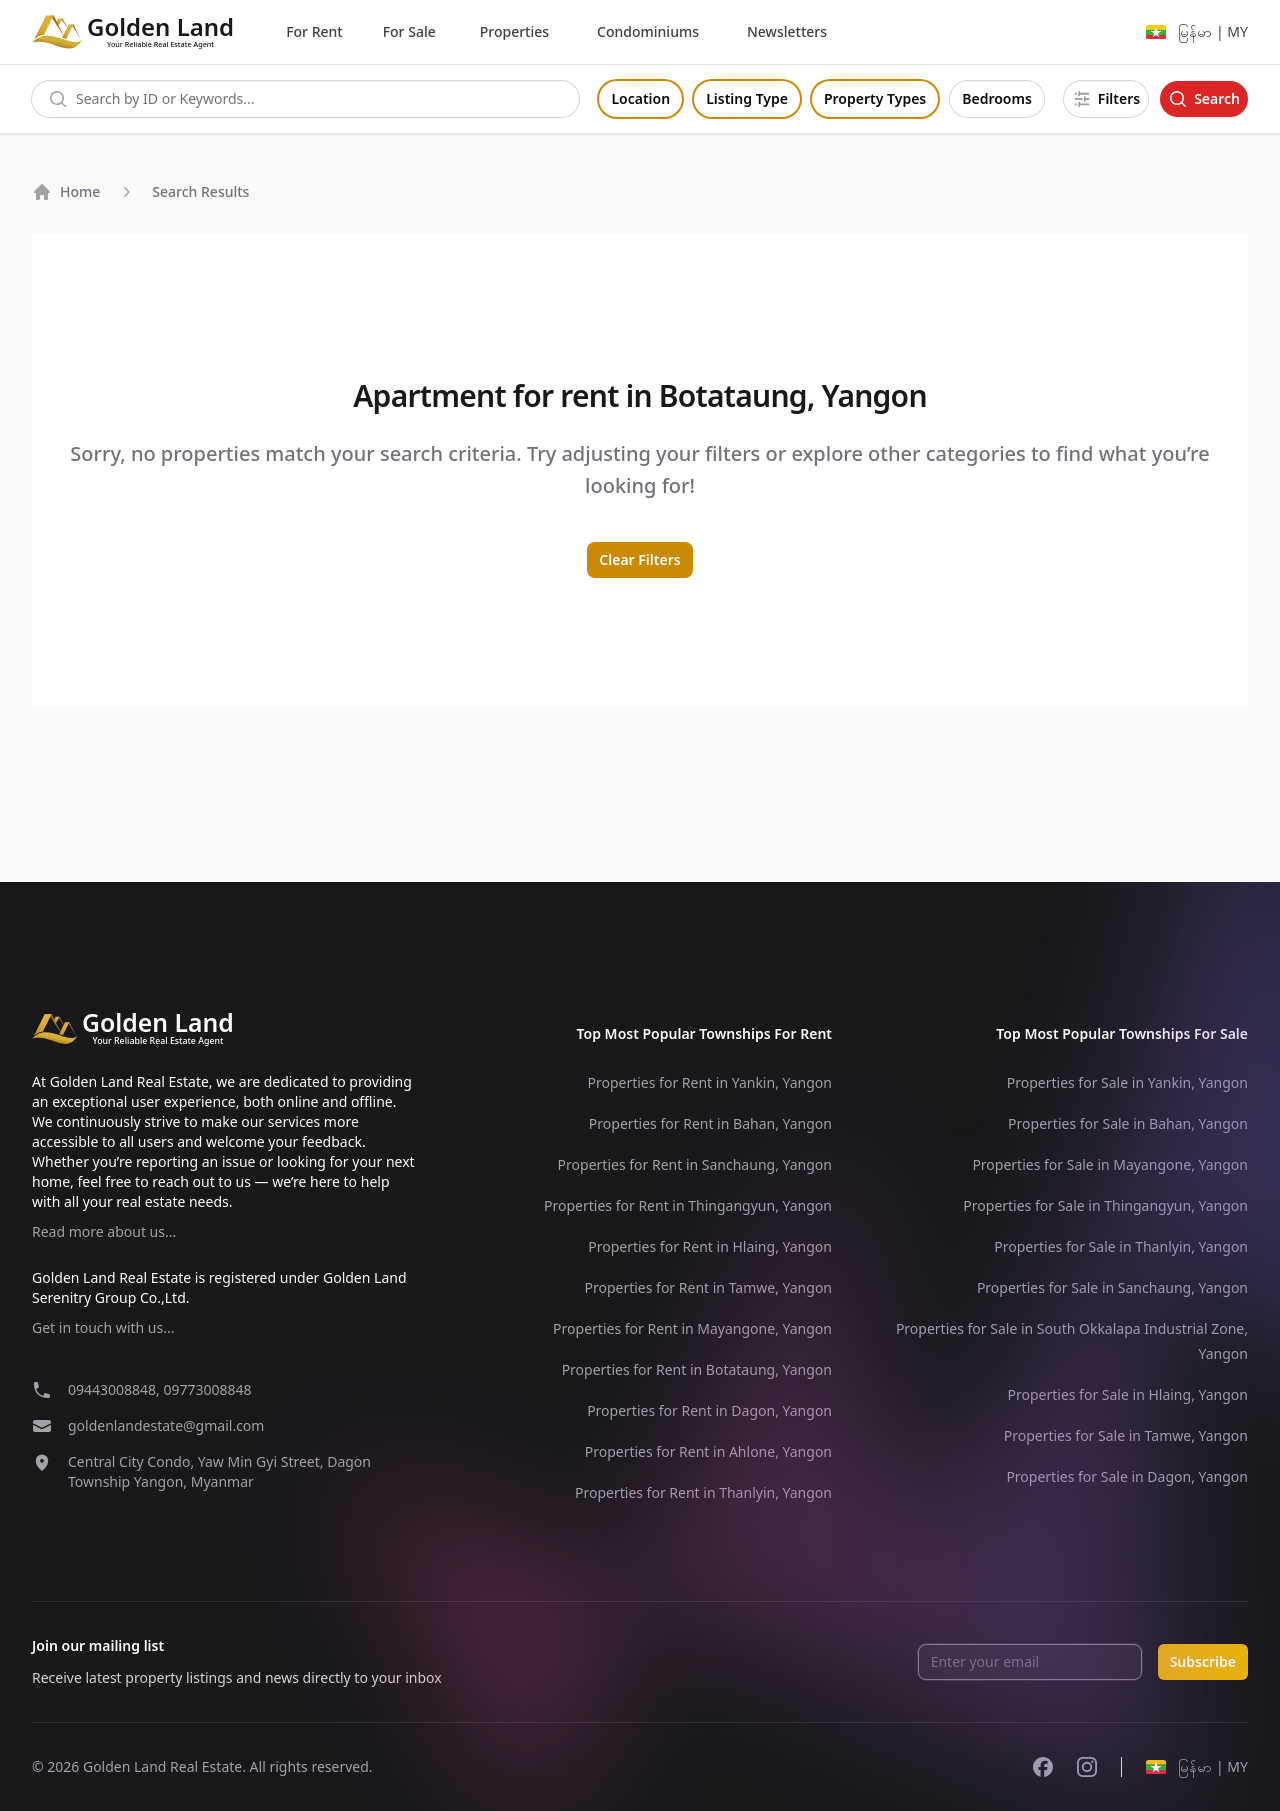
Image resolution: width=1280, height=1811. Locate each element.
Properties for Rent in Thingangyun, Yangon (688, 1205)
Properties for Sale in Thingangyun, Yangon (1105, 1205)
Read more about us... (104, 1231)
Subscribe (1203, 1661)
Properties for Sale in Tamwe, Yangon (1126, 1435)
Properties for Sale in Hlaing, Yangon (1127, 1394)
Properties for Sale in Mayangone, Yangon (1110, 1164)
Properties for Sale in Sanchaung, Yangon (1112, 1287)
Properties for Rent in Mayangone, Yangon (692, 1328)
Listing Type (747, 98)
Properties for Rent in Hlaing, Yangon (710, 1246)
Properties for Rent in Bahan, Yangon (710, 1123)
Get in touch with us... (103, 1327)
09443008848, (115, 1389)
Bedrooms (997, 98)
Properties (514, 31)
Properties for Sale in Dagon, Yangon (1127, 1476)
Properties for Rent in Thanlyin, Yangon (703, 1492)
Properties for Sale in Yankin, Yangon (1127, 1082)
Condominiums (648, 31)
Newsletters (787, 31)
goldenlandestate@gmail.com (166, 1425)
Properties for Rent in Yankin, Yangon (709, 1082)
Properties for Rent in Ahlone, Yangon (708, 1451)
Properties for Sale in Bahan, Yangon (1128, 1123)
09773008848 (207, 1389)
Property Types (875, 98)
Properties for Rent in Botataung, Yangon (697, 1369)
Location (640, 98)
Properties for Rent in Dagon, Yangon (709, 1410)
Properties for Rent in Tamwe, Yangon (708, 1287)
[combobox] (305, 99)
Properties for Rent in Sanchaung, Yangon (695, 1164)
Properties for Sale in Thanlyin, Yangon (1121, 1246)
